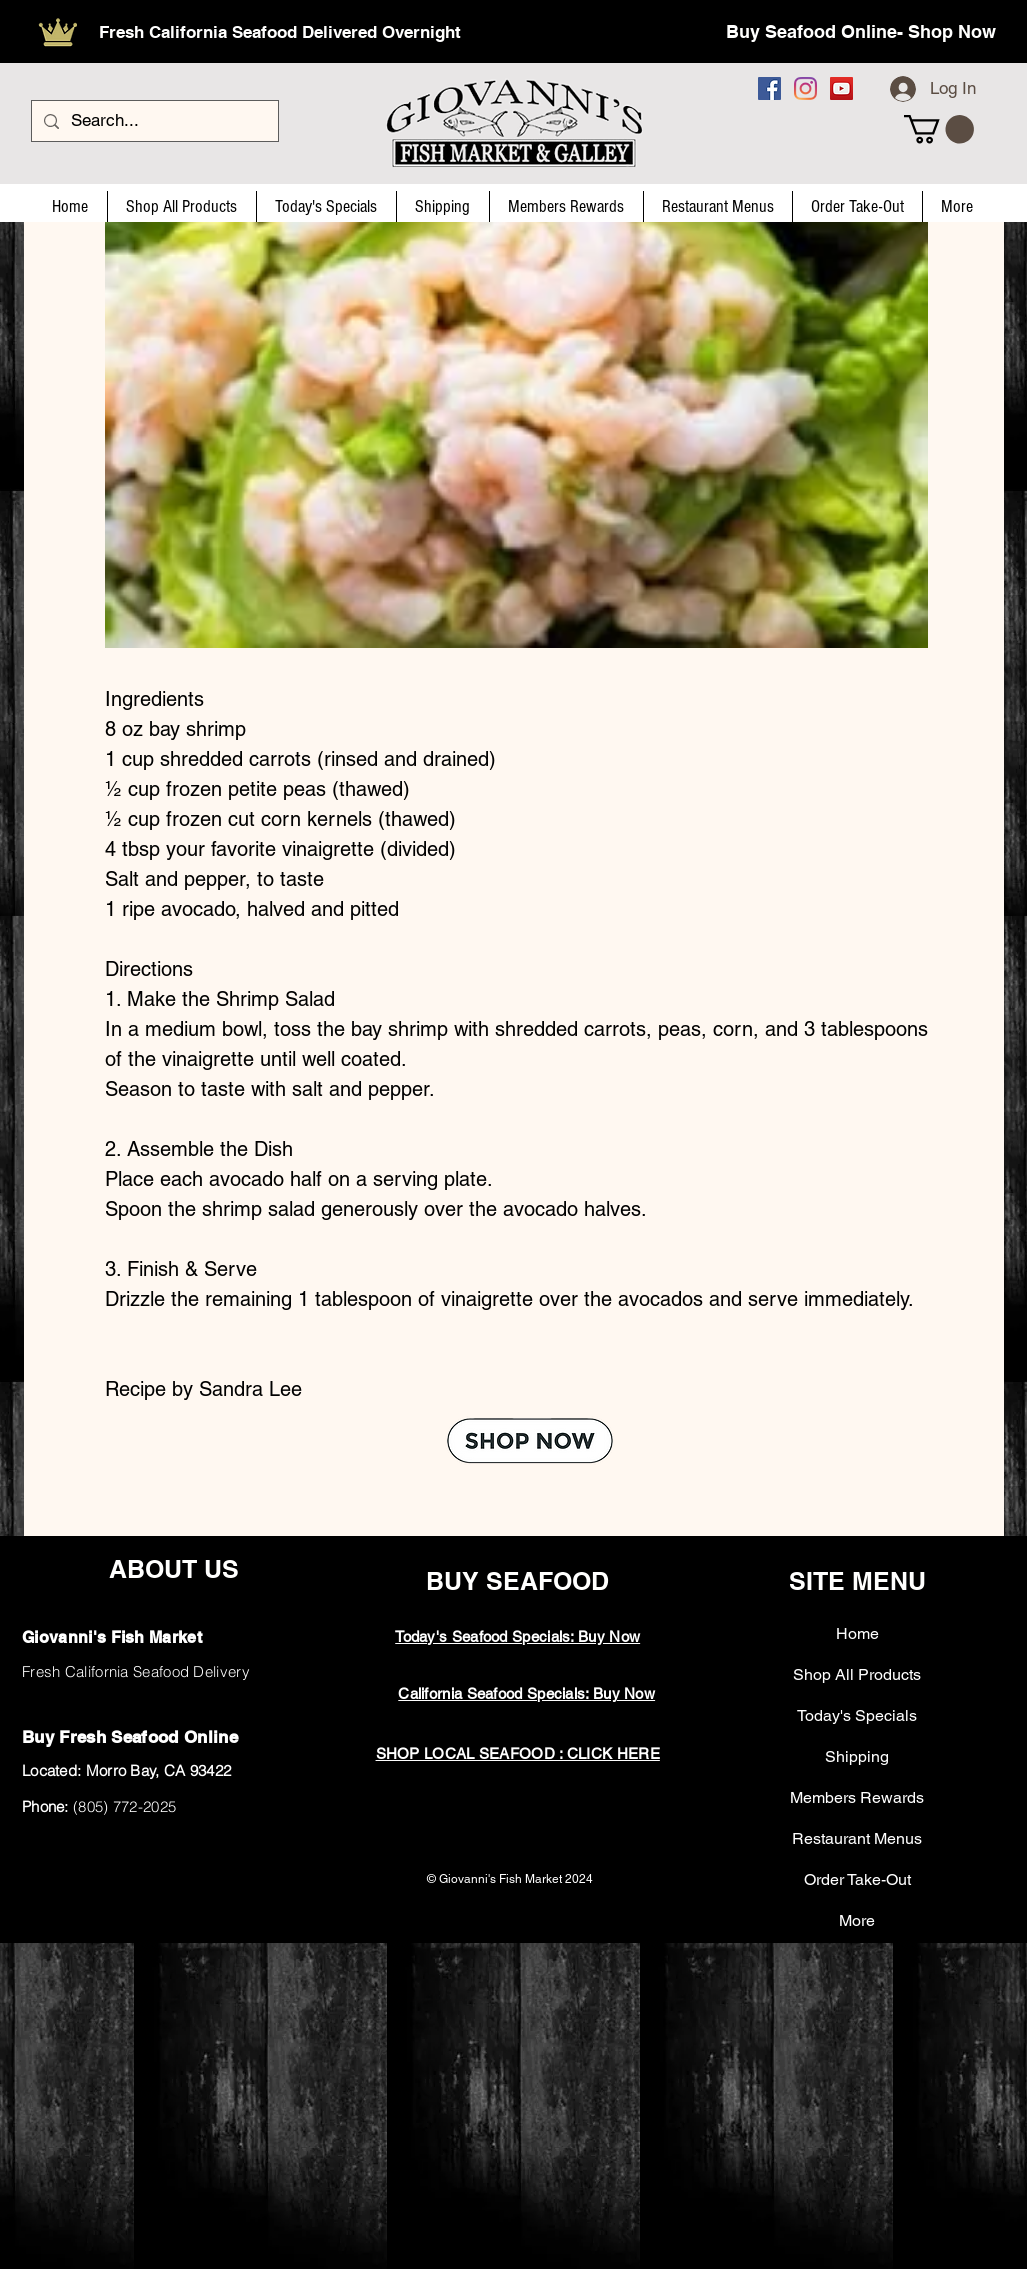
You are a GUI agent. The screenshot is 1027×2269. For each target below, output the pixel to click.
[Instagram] (805, 88)
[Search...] (153, 121)
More (857, 1920)
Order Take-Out (857, 1879)
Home (857, 1633)
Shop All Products (857, 1674)
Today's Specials (857, 1715)
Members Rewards (857, 1797)
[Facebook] (769, 88)
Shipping (857, 1756)
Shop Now (952, 31)
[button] (939, 129)
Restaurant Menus (857, 1838)
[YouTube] (841, 88)
